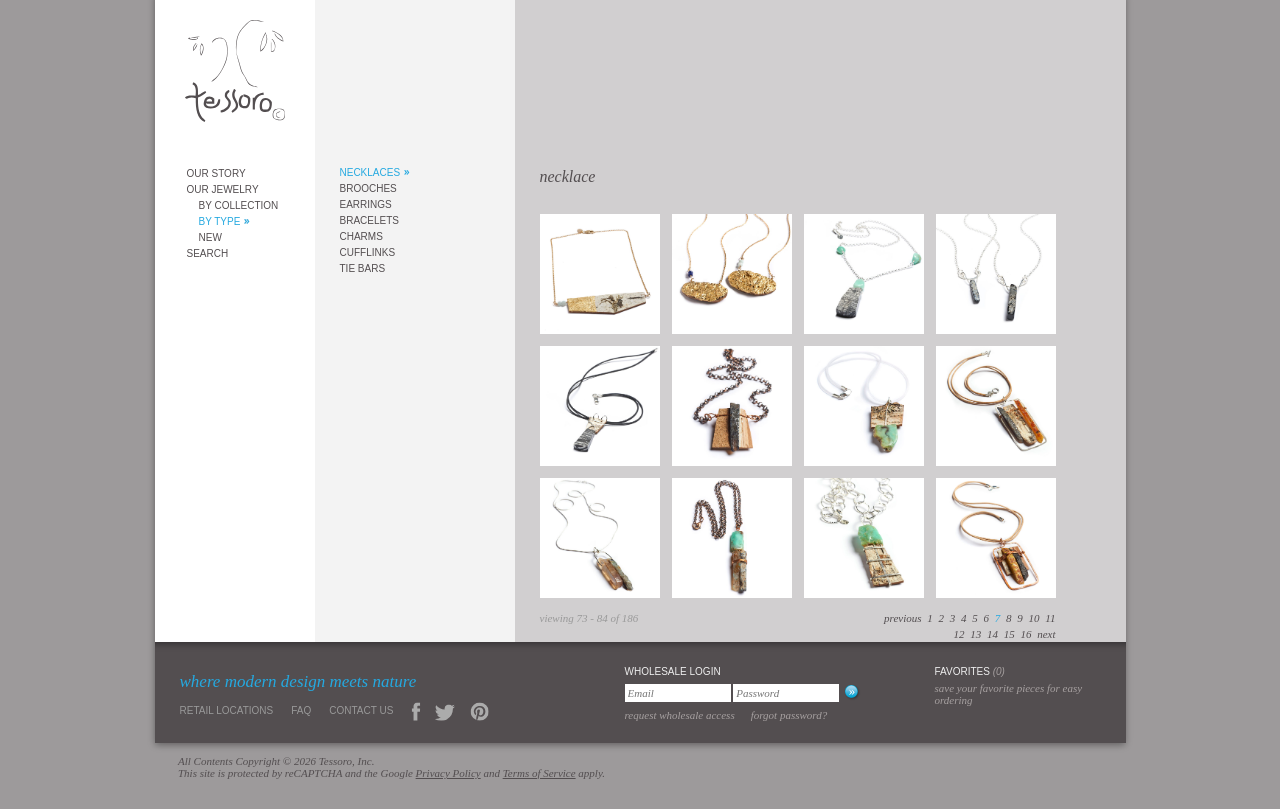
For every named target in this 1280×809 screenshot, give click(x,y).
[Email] (678, 693)
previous (902, 618)
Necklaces (370, 172)
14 (992, 634)
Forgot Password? (789, 715)
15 (1009, 634)
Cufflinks (368, 252)
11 (1050, 618)
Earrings (366, 204)
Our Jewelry (223, 189)
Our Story (216, 173)
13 (975, 634)
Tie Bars (363, 268)
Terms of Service (539, 773)
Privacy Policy (448, 773)
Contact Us (361, 710)
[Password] (786, 693)
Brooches (368, 188)
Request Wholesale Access (680, 715)
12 (958, 634)
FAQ (301, 710)
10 (1034, 618)
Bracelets (369, 220)
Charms (361, 236)
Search (208, 253)
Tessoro (235, 76)
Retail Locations (227, 710)
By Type (220, 221)
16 (1025, 634)
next (1046, 634)
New (210, 237)
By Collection (239, 205)
